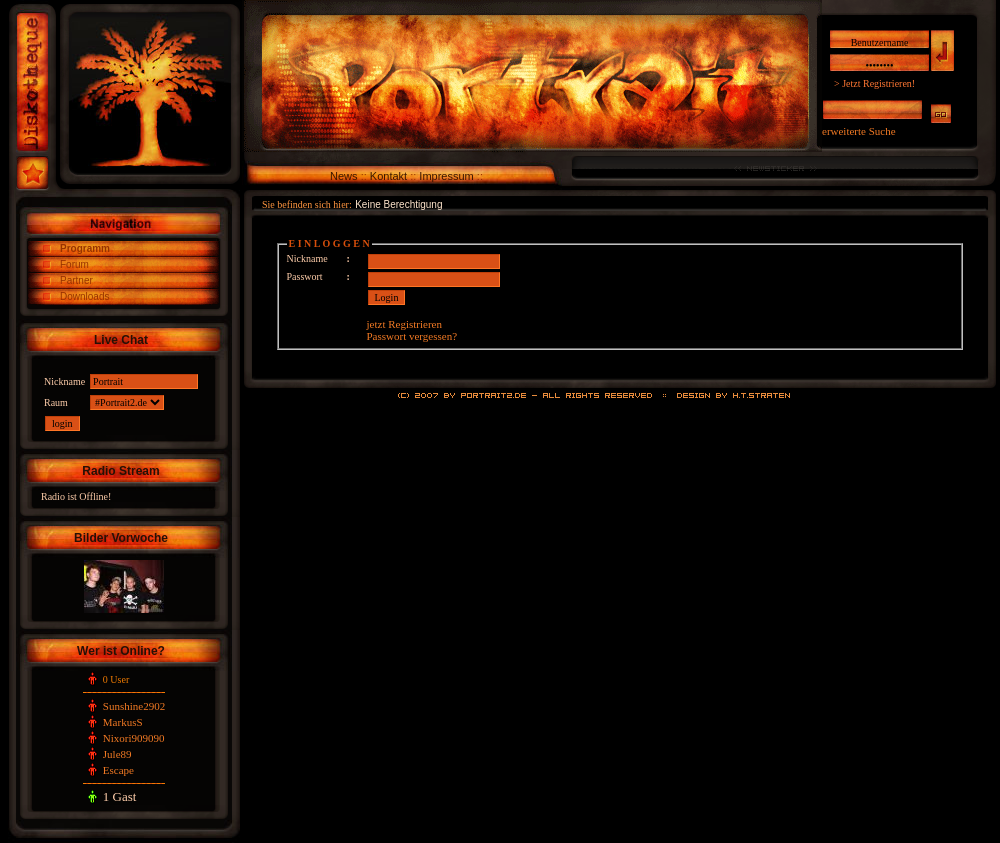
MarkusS (123, 722)
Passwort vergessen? (412, 336)
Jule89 (117, 754)
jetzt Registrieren (404, 324)
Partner (76, 280)
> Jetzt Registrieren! (874, 83)
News (344, 176)
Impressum (446, 176)
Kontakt (388, 176)
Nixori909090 (134, 738)
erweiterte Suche (859, 131)
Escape (118, 770)
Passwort (305, 276)
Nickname (307, 258)
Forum (74, 264)
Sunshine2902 (134, 706)
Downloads (84, 296)
